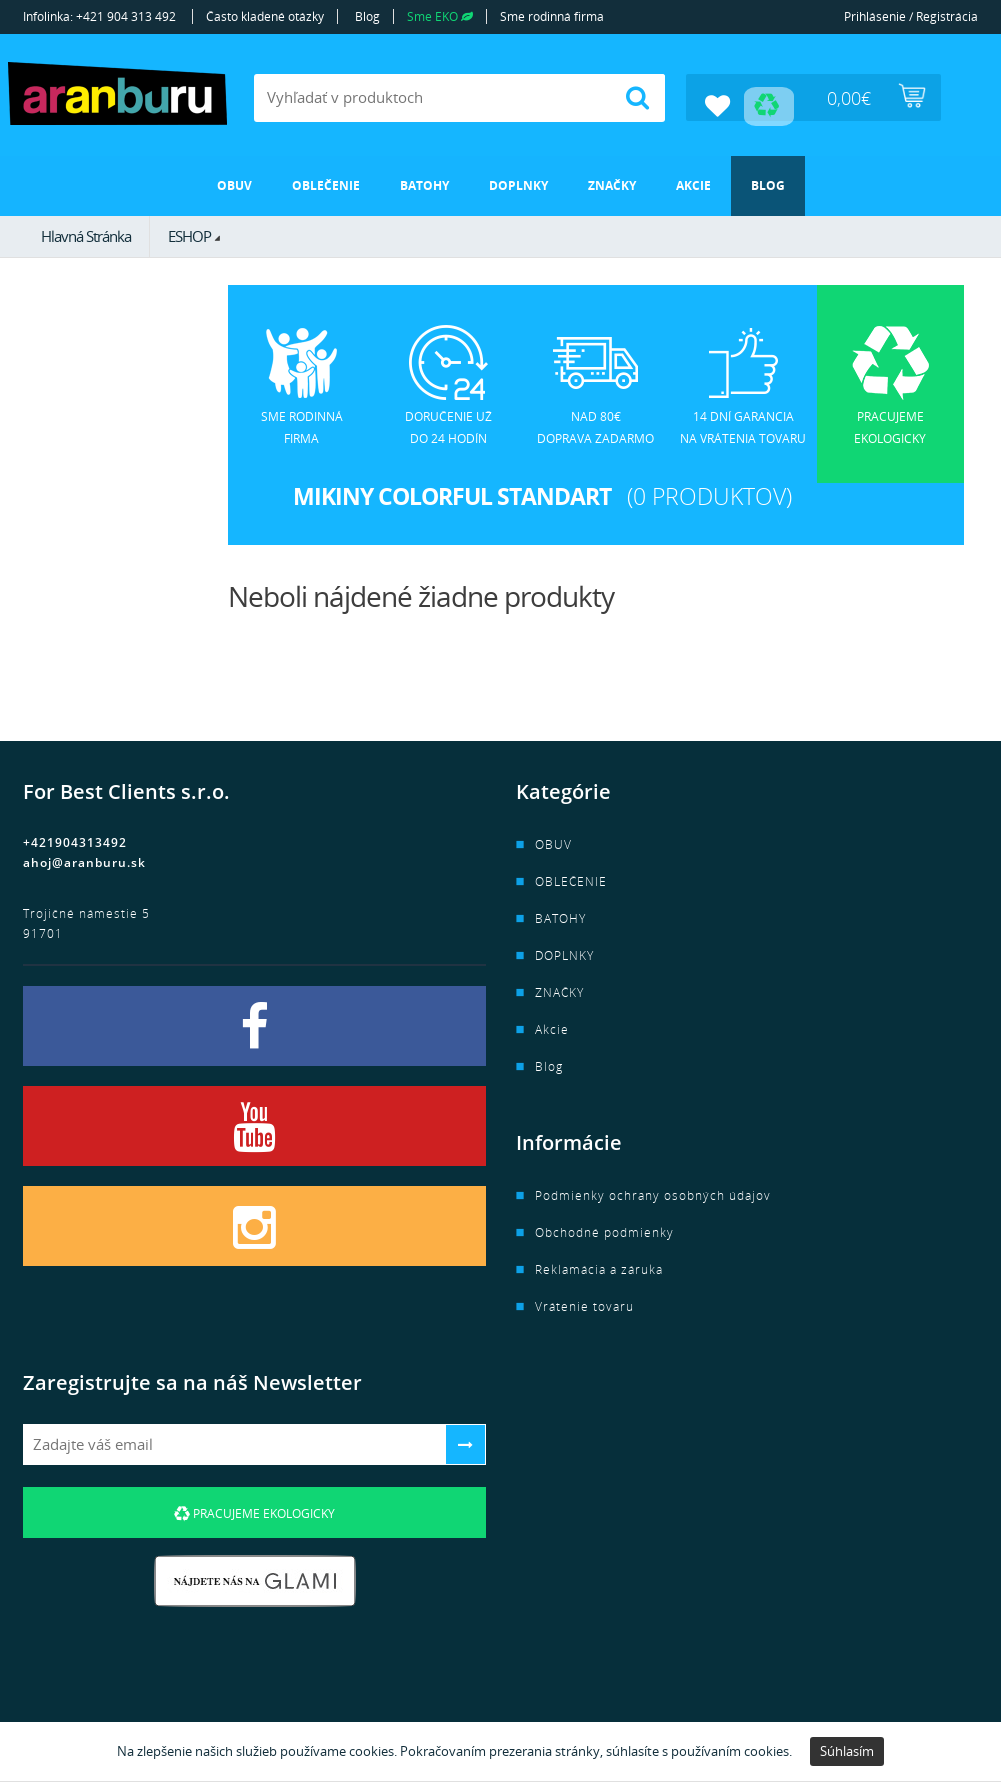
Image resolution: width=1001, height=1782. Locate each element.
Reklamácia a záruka (599, 1267)
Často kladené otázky (265, 16)
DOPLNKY (518, 182)
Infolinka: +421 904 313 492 (99, 16)
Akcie (693, 182)
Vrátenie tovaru (584, 1304)
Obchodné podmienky (604, 1230)
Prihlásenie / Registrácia (911, 16)
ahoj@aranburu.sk (84, 860)
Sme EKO (440, 16)
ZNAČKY (612, 182)
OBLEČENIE (326, 182)
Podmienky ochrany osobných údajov (653, 1193)
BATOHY (424, 182)
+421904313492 (75, 840)
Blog (367, 16)
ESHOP (189, 233)
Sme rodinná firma (552, 16)
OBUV (234, 182)
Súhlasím (847, 1751)
